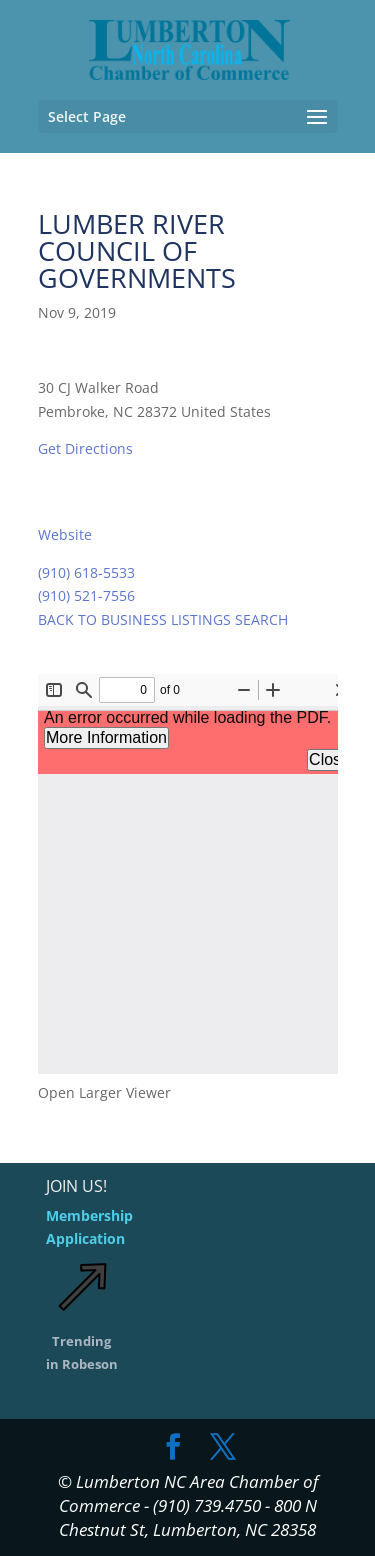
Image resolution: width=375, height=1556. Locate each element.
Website (65, 534)
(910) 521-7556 (86, 595)
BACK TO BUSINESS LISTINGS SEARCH (163, 619)
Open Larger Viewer (104, 1092)
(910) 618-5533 (86, 572)
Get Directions (85, 448)
